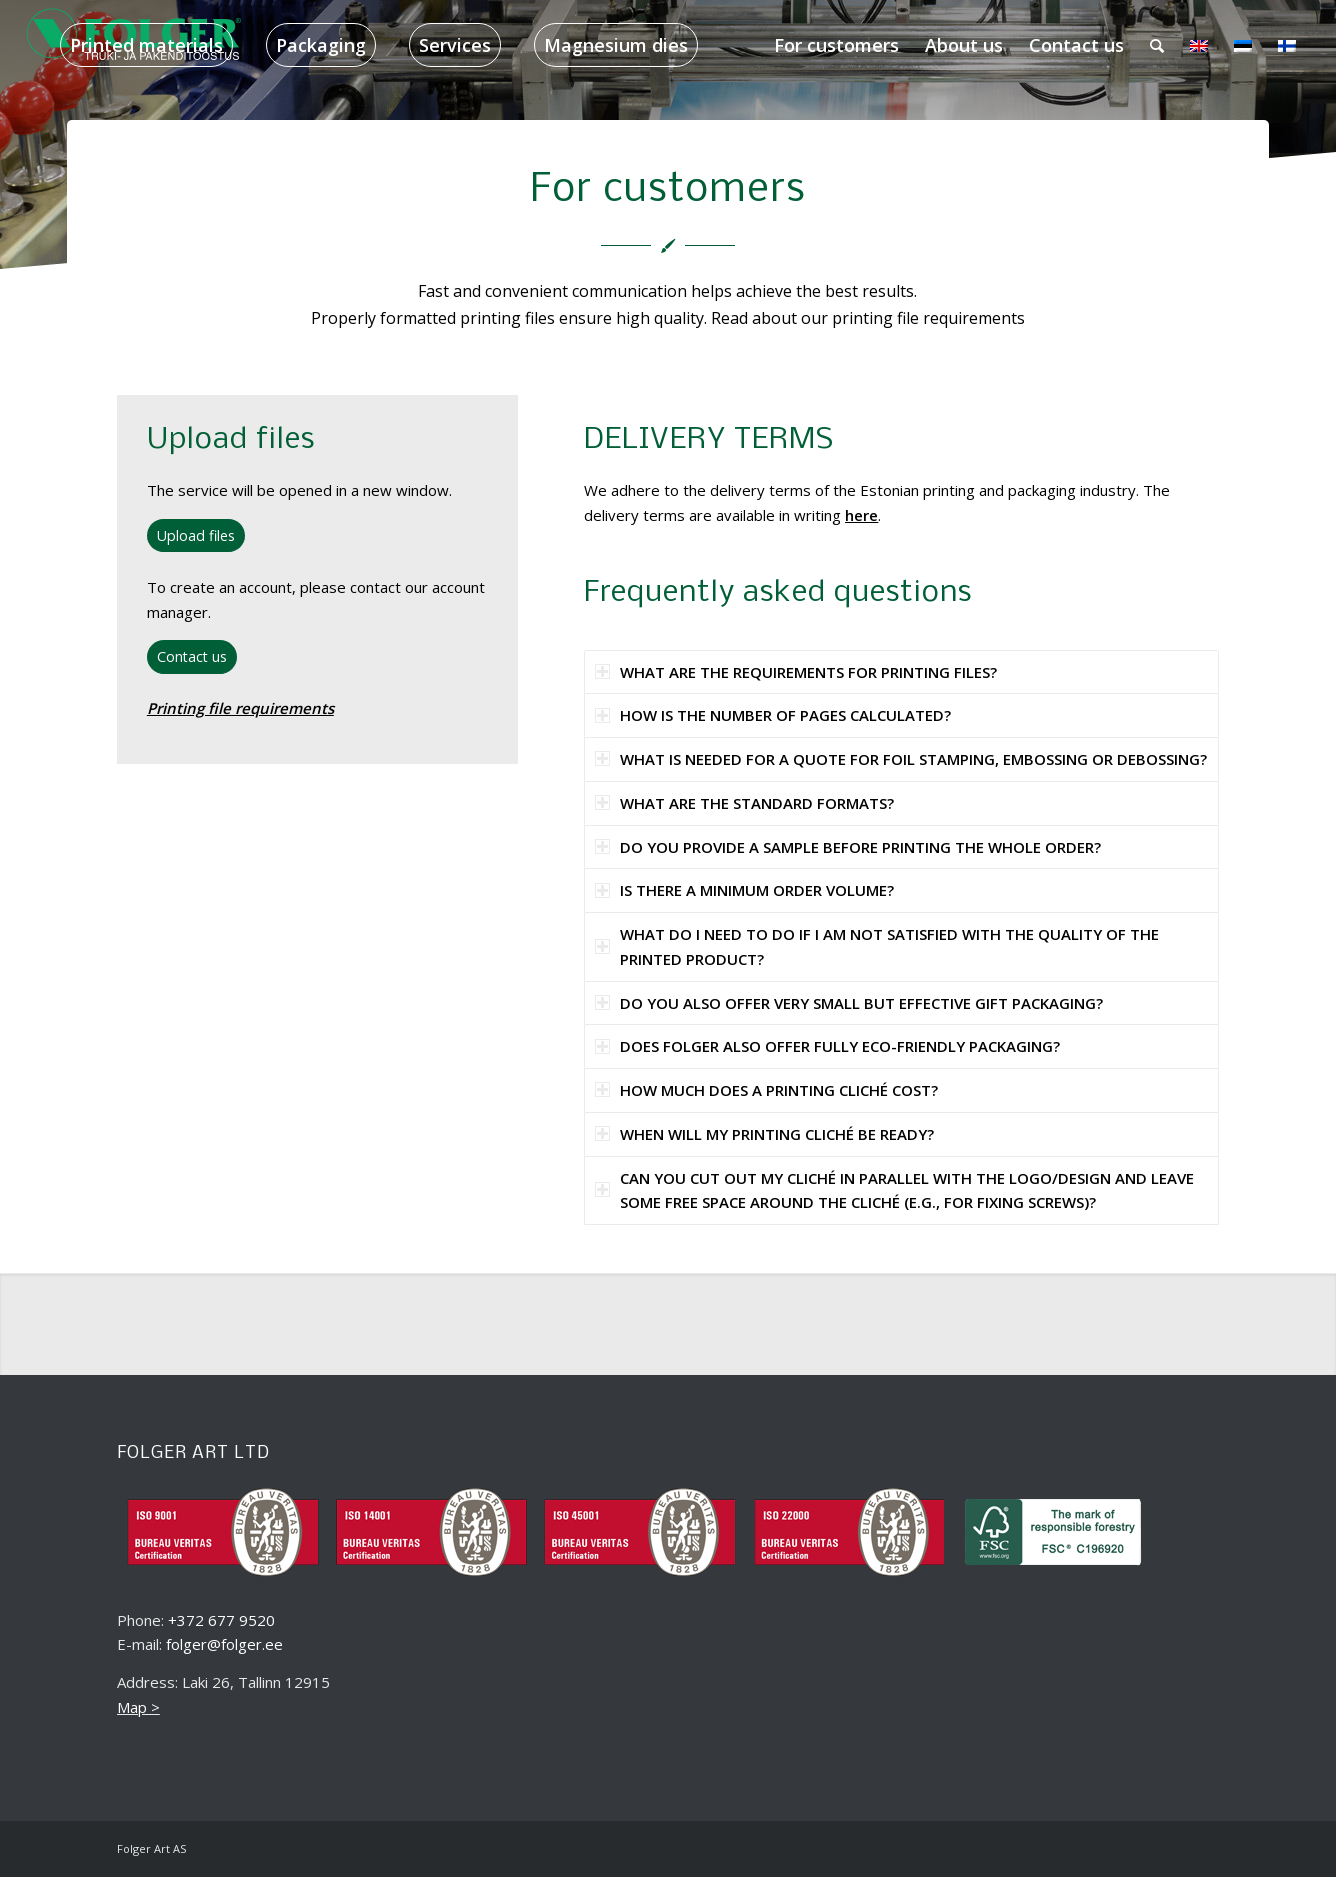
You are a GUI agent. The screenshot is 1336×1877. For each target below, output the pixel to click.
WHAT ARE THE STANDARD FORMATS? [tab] (744, 803)
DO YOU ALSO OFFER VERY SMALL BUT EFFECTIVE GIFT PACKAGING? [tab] (849, 1003)
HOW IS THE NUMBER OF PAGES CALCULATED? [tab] (773, 715)
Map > (138, 1707)
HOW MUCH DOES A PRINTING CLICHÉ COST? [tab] (766, 1090)
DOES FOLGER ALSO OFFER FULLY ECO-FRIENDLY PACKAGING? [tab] (827, 1046)
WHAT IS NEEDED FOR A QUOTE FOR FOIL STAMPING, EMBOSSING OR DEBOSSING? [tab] (901, 759)
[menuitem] (146, 45)
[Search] (1157, 45)
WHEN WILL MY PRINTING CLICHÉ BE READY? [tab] (764, 1134)
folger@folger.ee (224, 1644)
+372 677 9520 (221, 1620)
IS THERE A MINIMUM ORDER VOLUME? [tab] (744, 890)
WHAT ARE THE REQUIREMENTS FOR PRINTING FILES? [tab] (796, 672)
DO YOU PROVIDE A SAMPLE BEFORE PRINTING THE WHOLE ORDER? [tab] (848, 847)
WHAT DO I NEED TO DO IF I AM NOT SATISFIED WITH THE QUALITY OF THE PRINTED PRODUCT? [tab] (877, 946)
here (861, 515)
